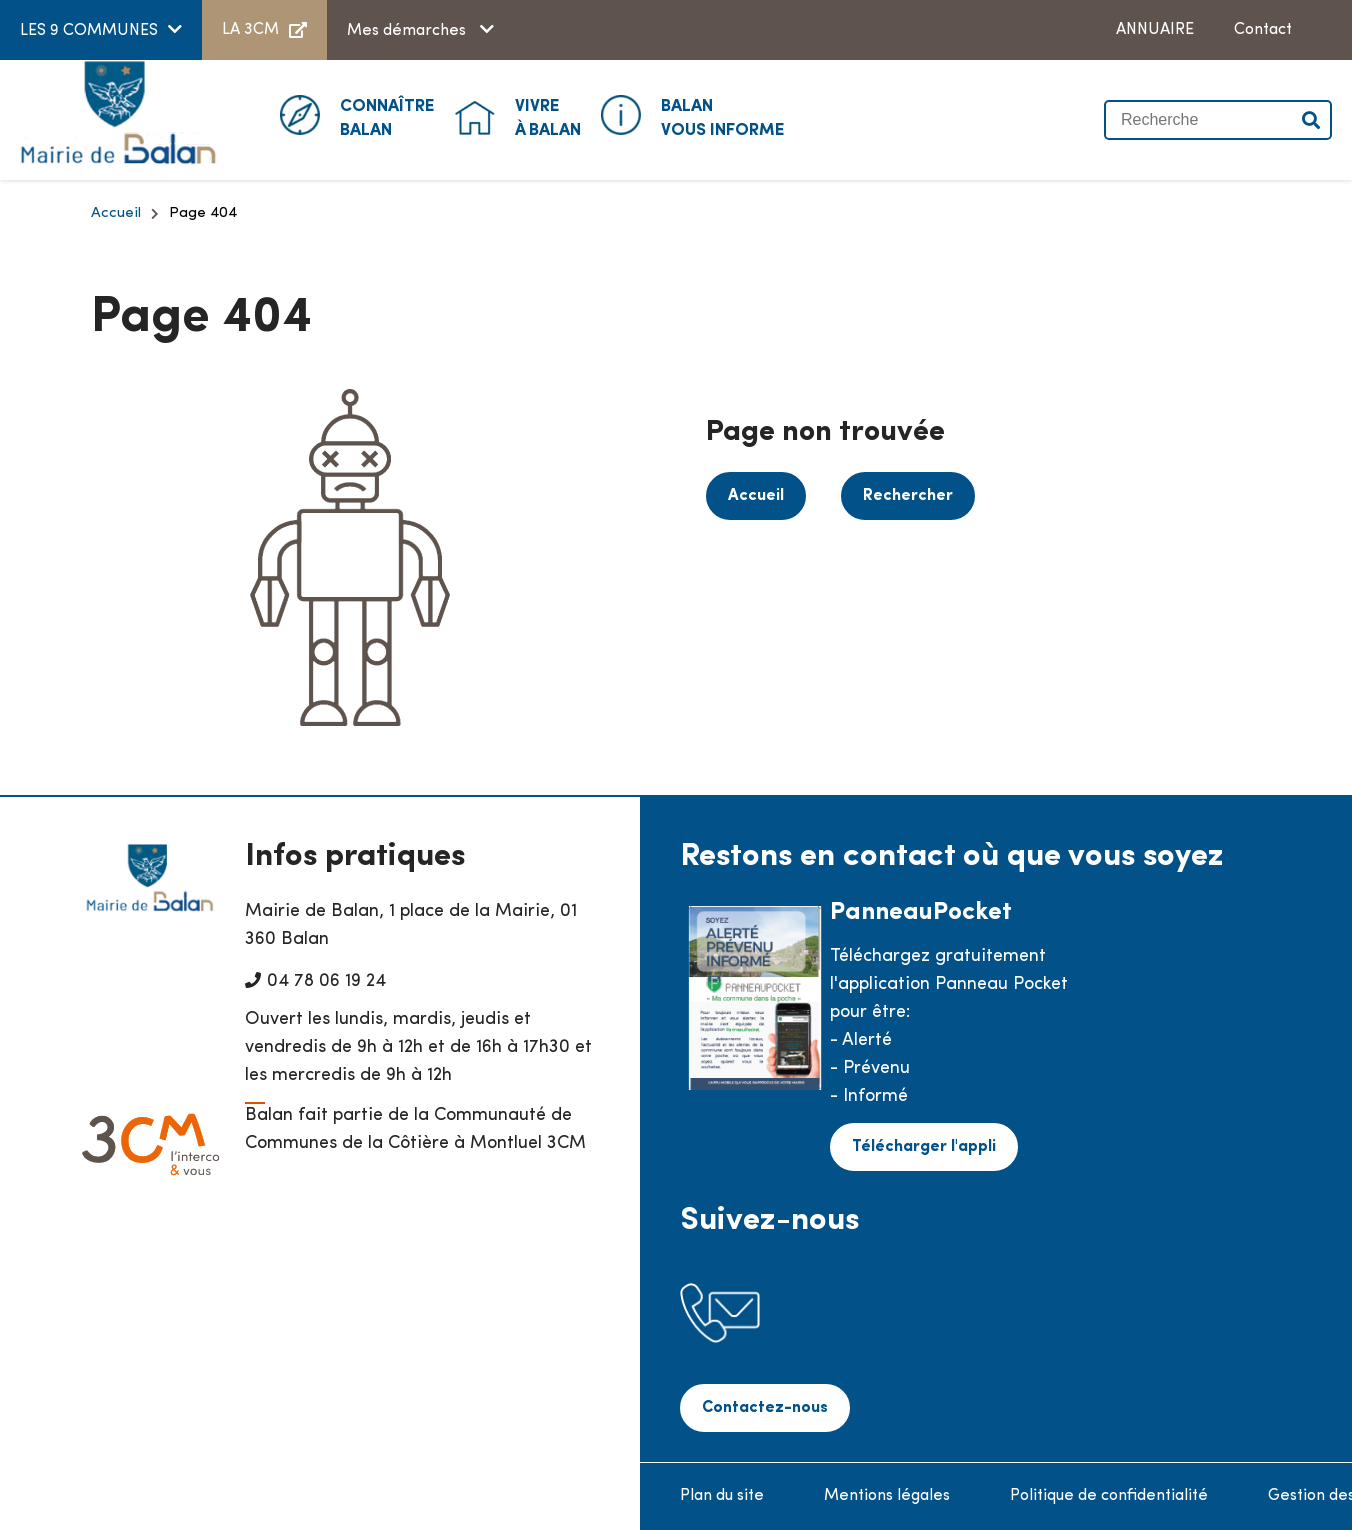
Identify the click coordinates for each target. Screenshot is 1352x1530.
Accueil (116, 213)
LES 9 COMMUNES (89, 31)
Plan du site (722, 1496)
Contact (1263, 30)
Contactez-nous (765, 1408)
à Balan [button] (548, 117)
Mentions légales (887, 1496)
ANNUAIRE (1155, 30)
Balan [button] (387, 117)
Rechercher (908, 496)
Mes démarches (408, 31)
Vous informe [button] (723, 117)
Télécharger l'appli (924, 1147)
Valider (1312, 120)
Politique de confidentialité (1109, 1496)
